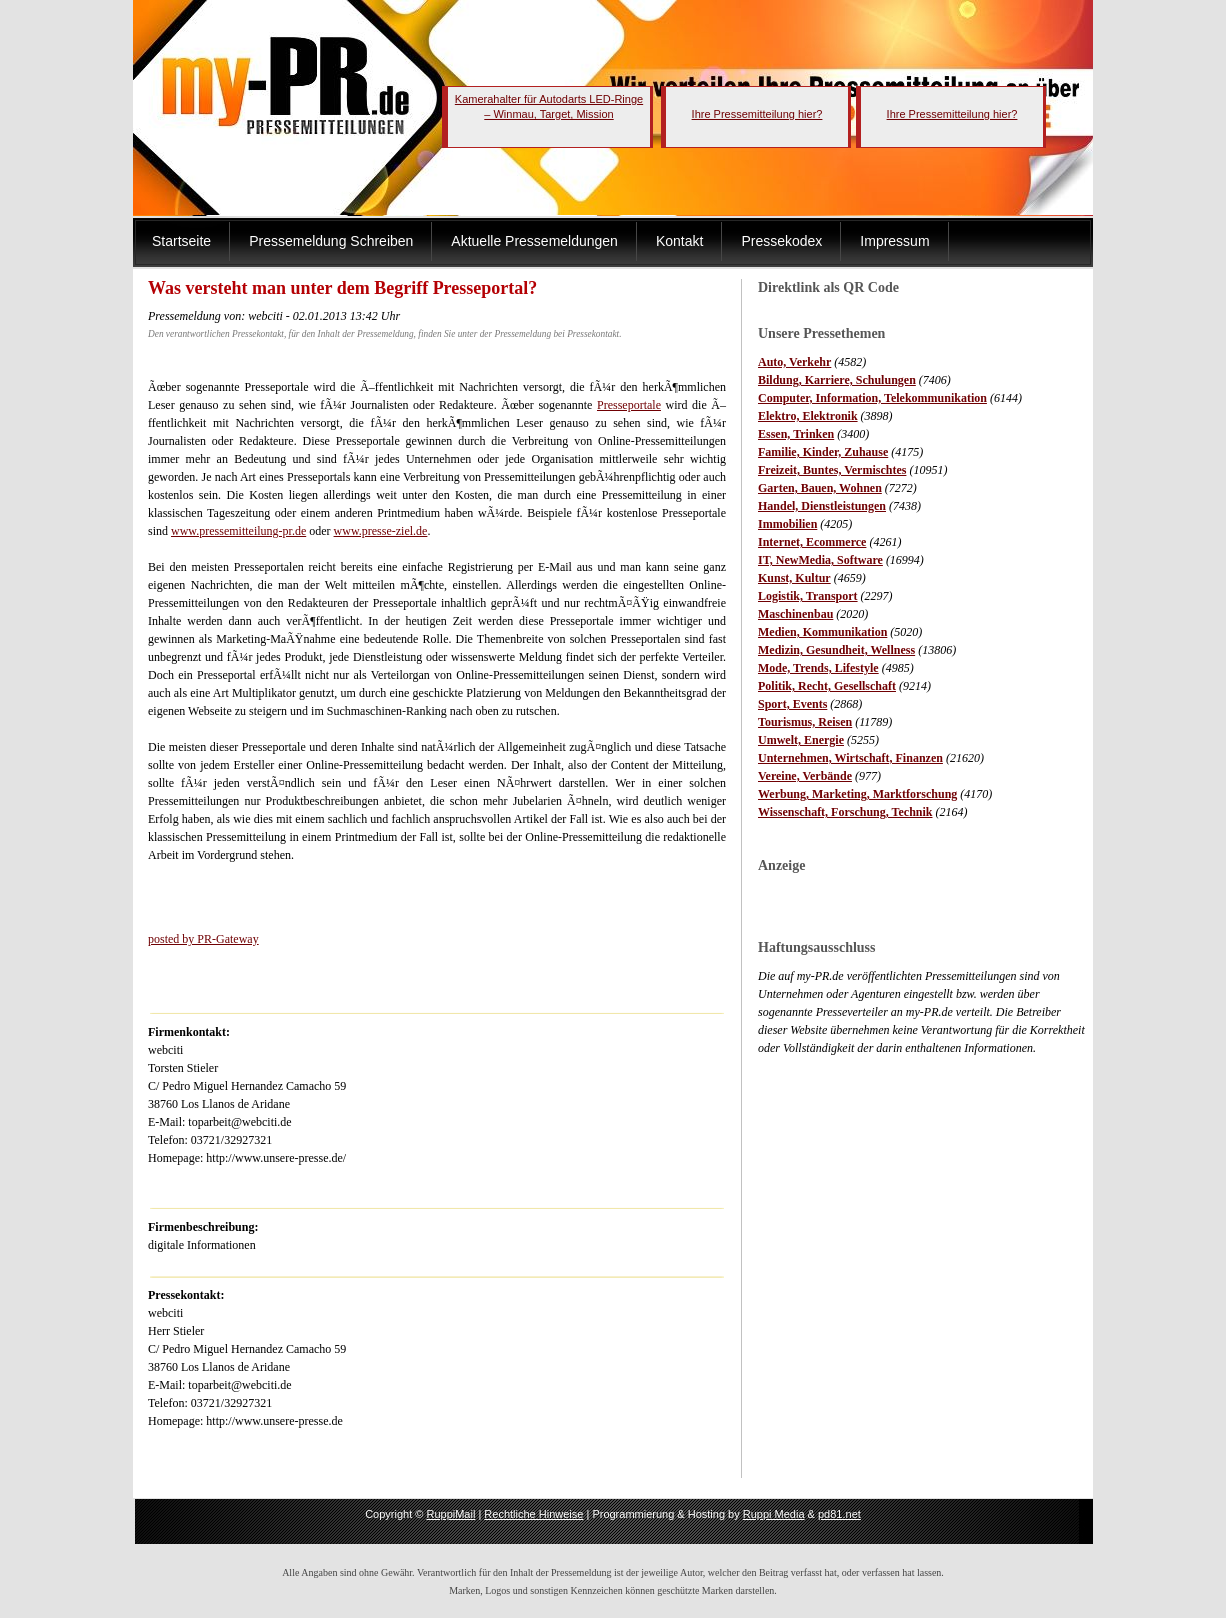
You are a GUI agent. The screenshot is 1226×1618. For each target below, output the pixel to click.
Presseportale (629, 405)
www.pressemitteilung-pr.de (238, 531)
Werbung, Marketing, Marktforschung (857, 794)
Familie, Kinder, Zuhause (823, 452)
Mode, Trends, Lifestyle (818, 668)
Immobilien (787, 524)
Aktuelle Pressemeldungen (534, 241)
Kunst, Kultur (794, 578)
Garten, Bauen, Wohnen (820, 488)
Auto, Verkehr (794, 362)
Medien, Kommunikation (822, 632)
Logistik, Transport (808, 596)
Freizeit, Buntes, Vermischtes (832, 470)
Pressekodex (781, 241)
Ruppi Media (774, 1514)
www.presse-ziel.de (381, 531)
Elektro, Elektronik (808, 416)
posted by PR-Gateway (203, 939)
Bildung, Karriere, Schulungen (837, 380)
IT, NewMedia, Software (820, 560)
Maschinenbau (795, 614)
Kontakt (679, 241)
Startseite (181, 241)
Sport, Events (792, 704)
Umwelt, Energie (801, 740)
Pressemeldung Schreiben (331, 241)
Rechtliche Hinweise (533, 1514)
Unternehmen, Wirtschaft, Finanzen (850, 758)
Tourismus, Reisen (805, 722)
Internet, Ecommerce (812, 542)
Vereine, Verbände (805, 776)
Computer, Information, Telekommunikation (872, 398)
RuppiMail (450, 1514)
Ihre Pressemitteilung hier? (757, 114)
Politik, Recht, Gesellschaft (827, 686)
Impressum (894, 241)
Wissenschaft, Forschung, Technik (845, 812)
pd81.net (839, 1514)
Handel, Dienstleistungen (822, 506)
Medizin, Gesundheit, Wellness (836, 650)
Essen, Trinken (796, 434)
